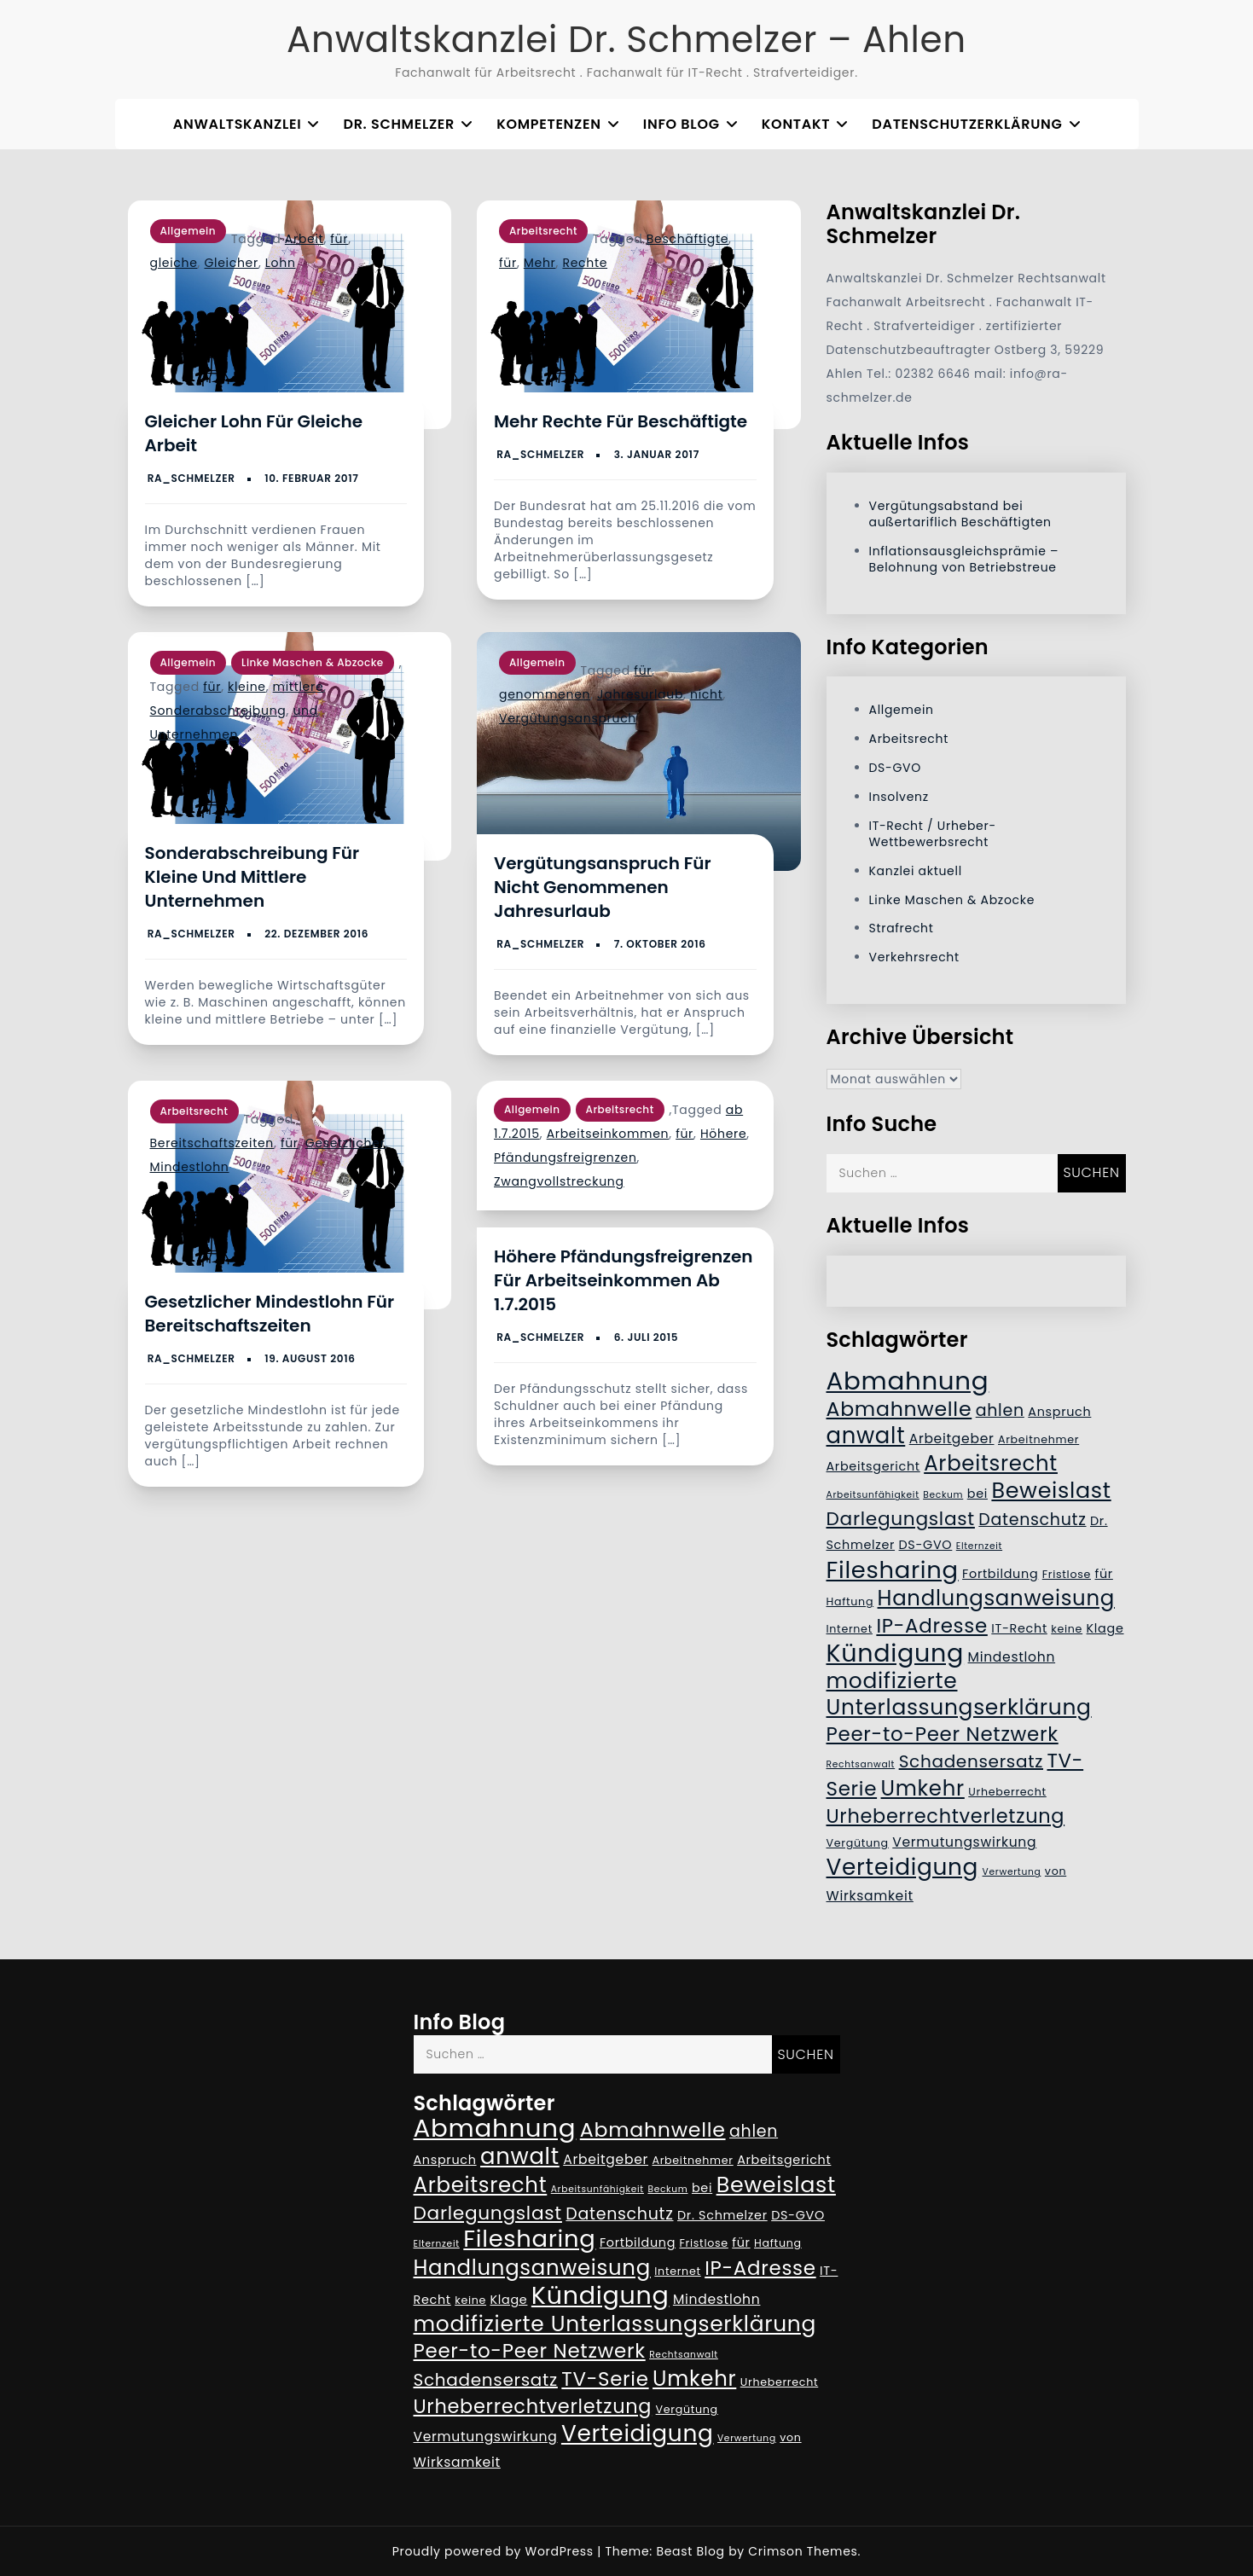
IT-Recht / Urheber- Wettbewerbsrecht (932, 833)
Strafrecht (901, 928)
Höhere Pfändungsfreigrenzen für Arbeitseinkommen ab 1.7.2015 (623, 1280)
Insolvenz (899, 796)
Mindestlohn (189, 1166)
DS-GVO (895, 767)
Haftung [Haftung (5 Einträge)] (850, 1601)
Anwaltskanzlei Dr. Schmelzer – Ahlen (626, 40)
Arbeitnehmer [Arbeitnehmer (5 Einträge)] (1038, 1439)
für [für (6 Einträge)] (1103, 1573)
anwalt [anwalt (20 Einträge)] (866, 1435)
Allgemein (188, 230)
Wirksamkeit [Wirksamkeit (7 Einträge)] (870, 1896)
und (305, 710)
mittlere (298, 686)
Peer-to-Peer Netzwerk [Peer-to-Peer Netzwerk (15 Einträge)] (943, 1734)
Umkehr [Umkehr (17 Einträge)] (923, 1788)
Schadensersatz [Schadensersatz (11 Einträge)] (971, 1761)
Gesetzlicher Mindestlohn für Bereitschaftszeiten (270, 1313)
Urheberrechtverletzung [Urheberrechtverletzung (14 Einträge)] (946, 1816)
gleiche (174, 262)
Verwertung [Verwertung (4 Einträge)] (1012, 1871)
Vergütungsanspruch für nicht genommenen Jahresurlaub (602, 887)
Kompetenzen (548, 124)
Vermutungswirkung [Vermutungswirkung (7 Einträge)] (964, 1842)
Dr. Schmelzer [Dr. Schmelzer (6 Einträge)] (722, 2215)
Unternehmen (194, 734)
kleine (247, 686)
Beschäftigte (687, 238)
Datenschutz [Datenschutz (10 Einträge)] (1032, 1519)
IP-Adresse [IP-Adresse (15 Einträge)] (931, 1625)
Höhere (723, 1133)
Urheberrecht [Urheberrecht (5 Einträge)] (1007, 1791)
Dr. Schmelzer (399, 124)
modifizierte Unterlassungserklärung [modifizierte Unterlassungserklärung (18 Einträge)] (959, 1694)
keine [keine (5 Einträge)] (1066, 1629)
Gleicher (231, 262)
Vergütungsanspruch (567, 718)
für (339, 238)
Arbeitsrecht (543, 230)
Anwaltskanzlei (237, 124)
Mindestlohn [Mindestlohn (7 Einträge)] (1012, 1657)
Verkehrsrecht (914, 957)
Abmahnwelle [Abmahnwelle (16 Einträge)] (899, 1409)
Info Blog (681, 124)
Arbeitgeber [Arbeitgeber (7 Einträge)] (952, 1439)
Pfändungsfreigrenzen (565, 1157)
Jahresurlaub (640, 694)
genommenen (544, 694)
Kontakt (796, 124)
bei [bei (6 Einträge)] (977, 1493)
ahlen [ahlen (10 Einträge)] (1000, 1410)
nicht (706, 694)
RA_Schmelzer (191, 478)
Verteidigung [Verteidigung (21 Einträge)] (903, 1867)
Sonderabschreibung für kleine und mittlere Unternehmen (252, 877)
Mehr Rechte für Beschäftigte (620, 421)
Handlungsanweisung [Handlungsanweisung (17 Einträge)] (996, 1598)
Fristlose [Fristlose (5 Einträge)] (1066, 1574)
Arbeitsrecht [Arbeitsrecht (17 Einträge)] (991, 1463)
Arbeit (304, 238)
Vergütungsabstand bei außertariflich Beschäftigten (960, 514)
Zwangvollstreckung (559, 1181)
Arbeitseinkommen (608, 1133)
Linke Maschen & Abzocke (312, 662)
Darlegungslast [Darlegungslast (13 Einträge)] (901, 1519)
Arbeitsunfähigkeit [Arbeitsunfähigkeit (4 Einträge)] (873, 1494)
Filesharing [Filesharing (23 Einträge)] (893, 1570)
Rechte (584, 262)
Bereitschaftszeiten (212, 1143)
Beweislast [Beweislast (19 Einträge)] (1051, 1490)
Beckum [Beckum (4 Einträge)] (943, 1494)
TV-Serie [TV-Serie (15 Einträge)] (604, 2379)
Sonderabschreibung (218, 710)
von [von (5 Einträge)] (1055, 1871)
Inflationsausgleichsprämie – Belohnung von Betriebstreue (964, 559)
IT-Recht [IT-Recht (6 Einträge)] (1019, 1628)
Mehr (540, 262)
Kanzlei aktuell (915, 870)
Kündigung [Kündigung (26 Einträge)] (896, 1653)
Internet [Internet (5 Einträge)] (850, 1629)
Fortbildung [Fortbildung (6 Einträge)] (1000, 1573)
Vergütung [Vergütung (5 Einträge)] (858, 1843)
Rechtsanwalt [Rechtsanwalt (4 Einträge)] (861, 1764)
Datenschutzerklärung (967, 124)
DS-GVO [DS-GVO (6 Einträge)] (926, 1544)
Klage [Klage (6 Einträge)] (1105, 1628)
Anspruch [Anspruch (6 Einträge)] (1059, 1411)
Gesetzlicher (345, 1143)
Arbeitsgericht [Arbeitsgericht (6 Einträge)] (873, 1466)
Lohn (280, 262)
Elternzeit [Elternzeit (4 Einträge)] (979, 1546)
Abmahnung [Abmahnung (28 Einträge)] (908, 1380)
